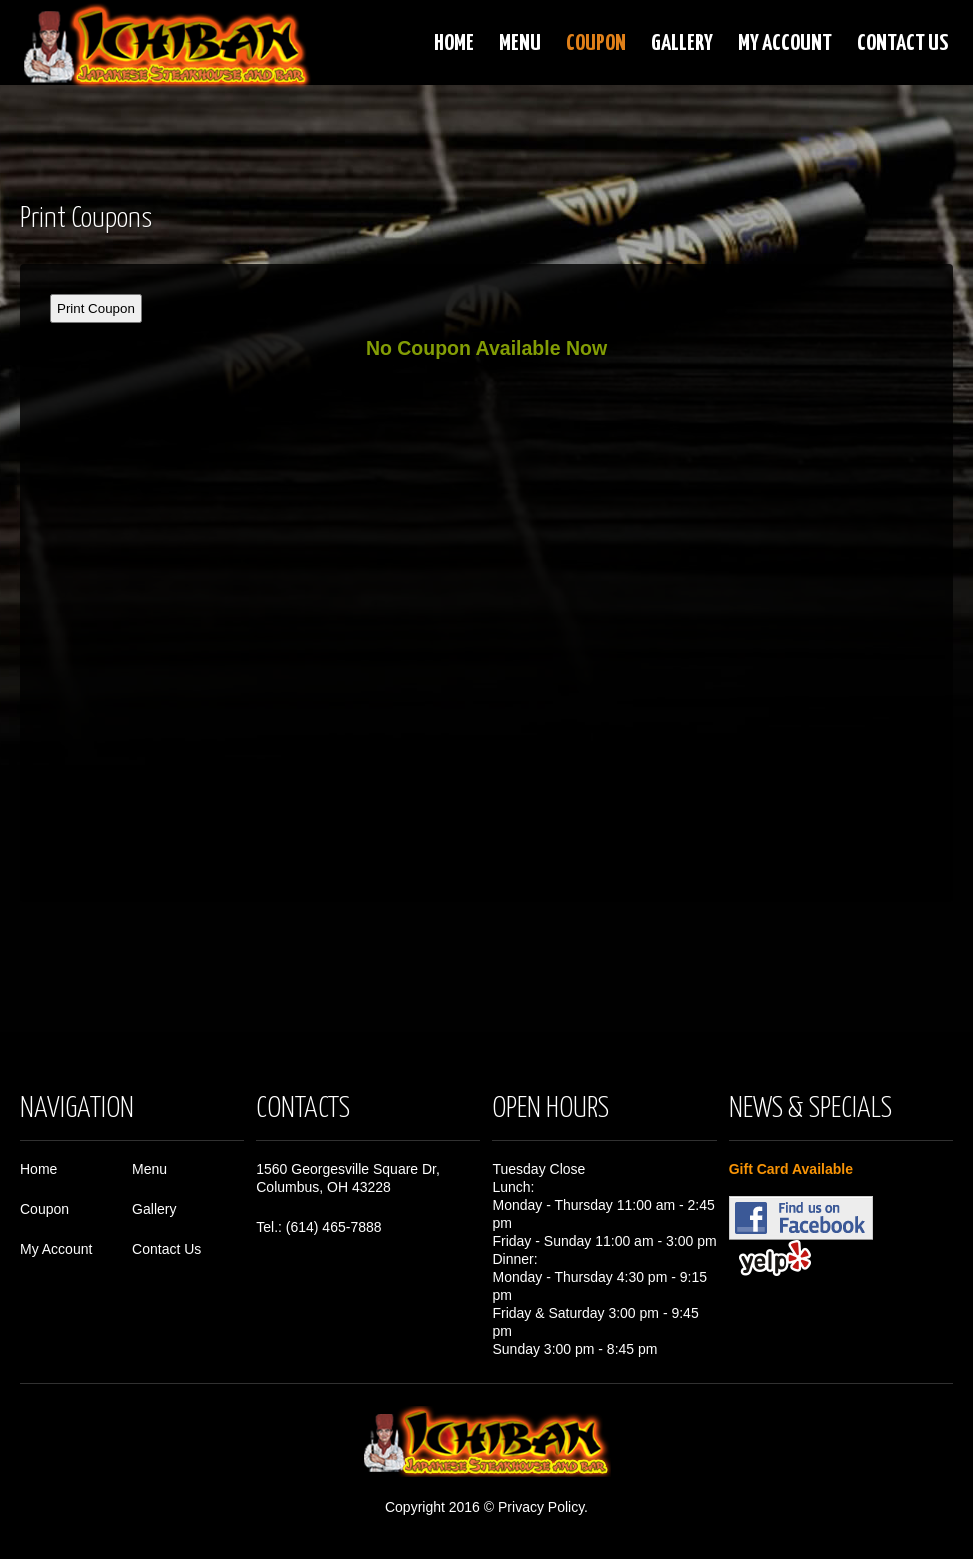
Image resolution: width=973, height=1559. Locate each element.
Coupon (596, 43)
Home (454, 43)
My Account (785, 43)
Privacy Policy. (543, 1507)
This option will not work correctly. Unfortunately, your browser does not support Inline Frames (486, 574)
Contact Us (902, 43)
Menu (520, 43)
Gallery (682, 43)
